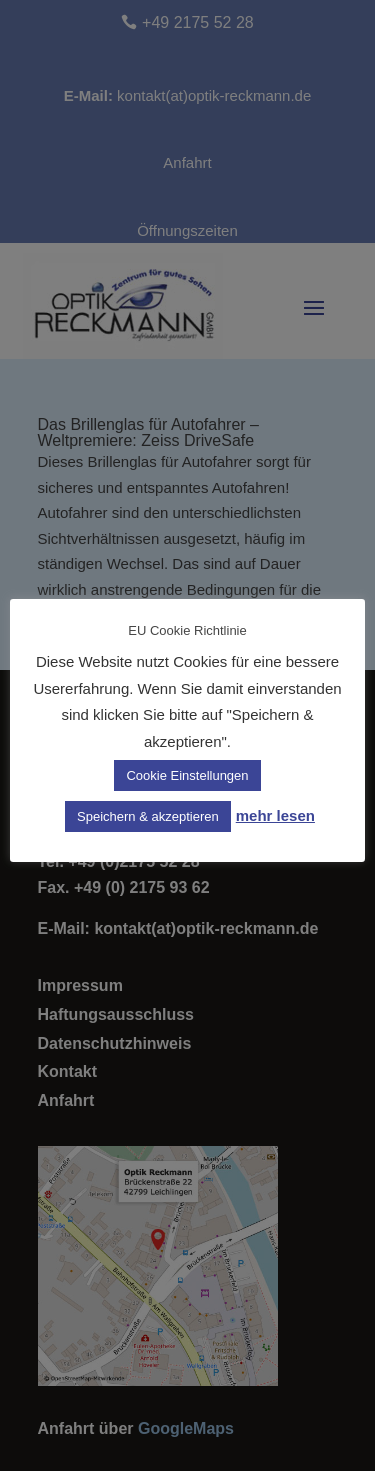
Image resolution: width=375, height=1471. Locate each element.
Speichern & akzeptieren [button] (148, 816)
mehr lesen (275, 815)
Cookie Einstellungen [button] (187, 775)
